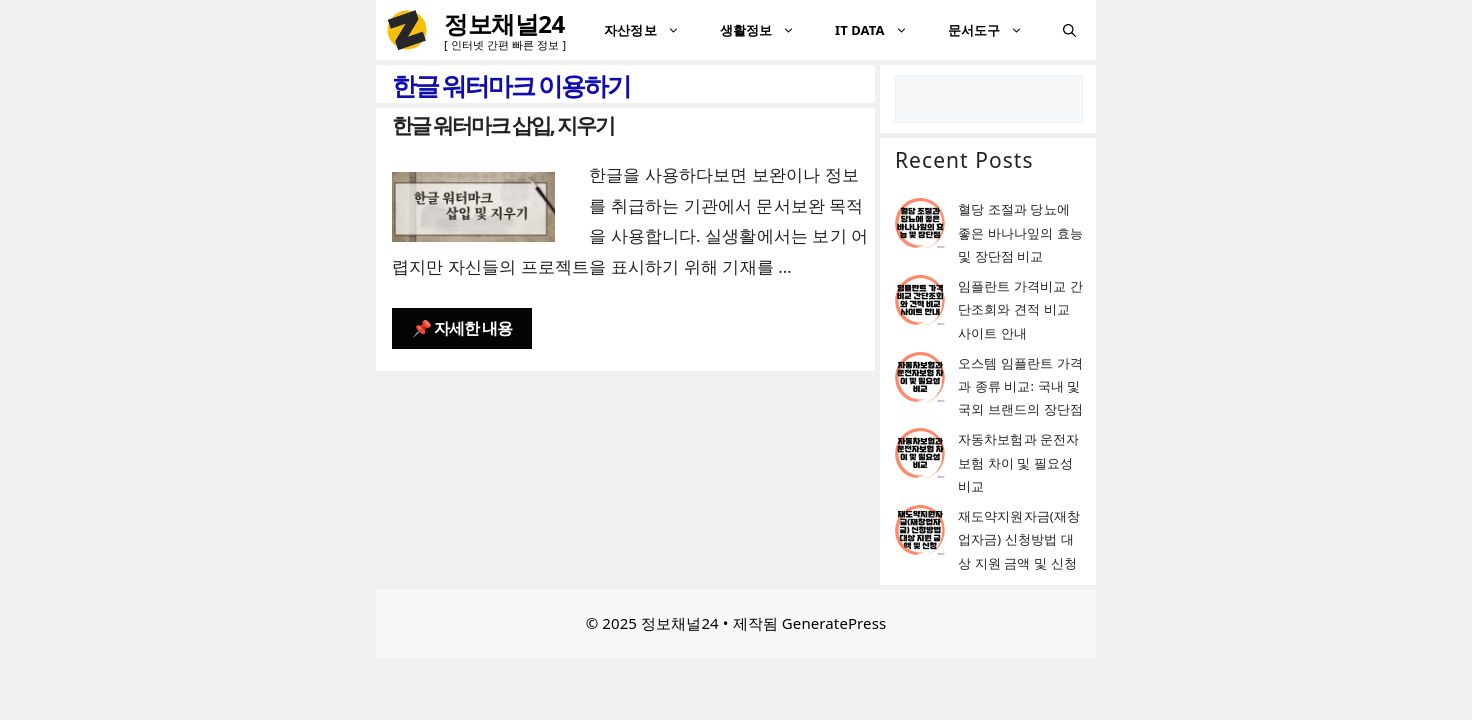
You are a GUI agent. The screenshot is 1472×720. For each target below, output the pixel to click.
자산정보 (651, 30)
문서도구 (995, 30)
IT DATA (881, 30)
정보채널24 (504, 23)
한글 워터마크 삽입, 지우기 (503, 125)
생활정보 (767, 30)
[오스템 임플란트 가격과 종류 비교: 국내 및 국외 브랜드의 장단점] (920, 380)
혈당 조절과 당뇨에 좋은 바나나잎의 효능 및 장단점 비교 (1020, 232)
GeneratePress (834, 623)
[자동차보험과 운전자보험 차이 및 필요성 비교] (920, 456)
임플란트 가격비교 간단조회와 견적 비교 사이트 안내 (1020, 309)
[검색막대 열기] (1069, 30)
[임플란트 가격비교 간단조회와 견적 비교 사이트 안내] (920, 303)
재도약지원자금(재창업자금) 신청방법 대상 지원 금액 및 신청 (1019, 539)
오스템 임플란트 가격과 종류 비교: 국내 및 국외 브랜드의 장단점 (1020, 386)
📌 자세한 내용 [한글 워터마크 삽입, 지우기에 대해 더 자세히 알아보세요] (462, 328)
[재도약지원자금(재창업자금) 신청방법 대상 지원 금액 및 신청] (920, 533)
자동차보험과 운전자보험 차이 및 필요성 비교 (1018, 462)
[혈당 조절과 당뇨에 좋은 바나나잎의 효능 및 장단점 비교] (920, 226)
